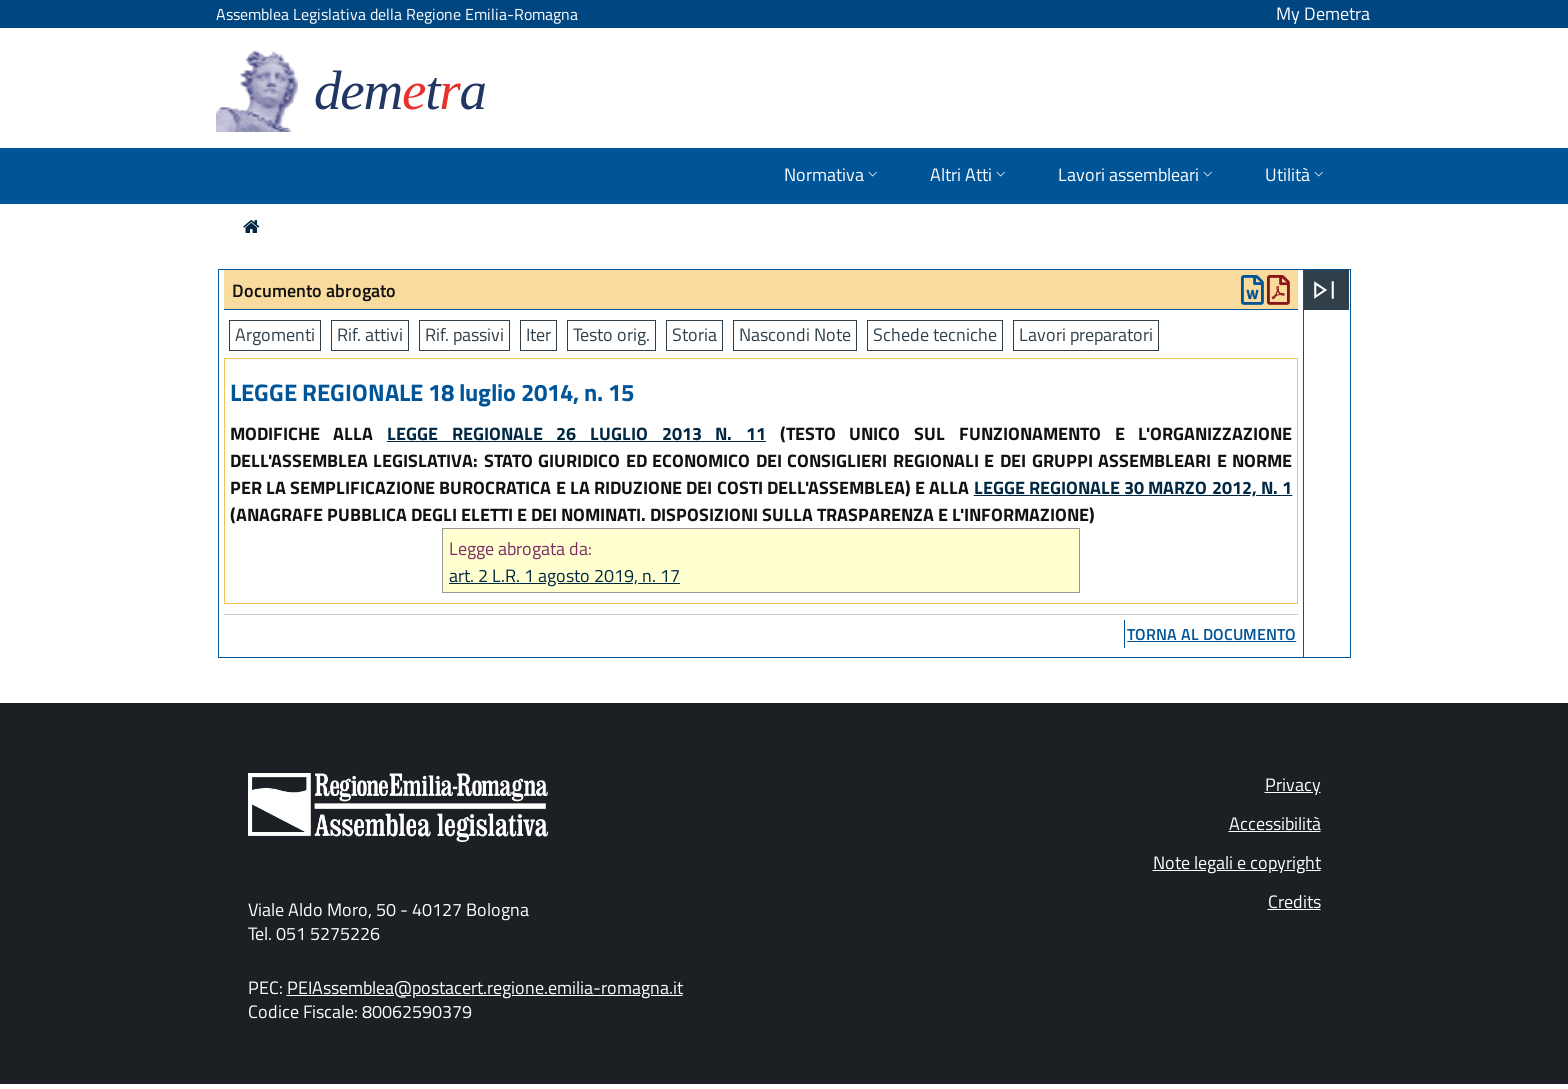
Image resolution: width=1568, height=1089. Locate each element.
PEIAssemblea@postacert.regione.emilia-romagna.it (485, 987)
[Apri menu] (1324, 290)
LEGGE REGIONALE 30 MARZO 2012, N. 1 (1133, 487)
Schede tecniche (935, 334)
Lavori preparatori (1086, 334)
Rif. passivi (464, 334)
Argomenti (275, 334)
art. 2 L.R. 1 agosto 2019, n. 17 (564, 575)
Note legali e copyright (1237, 862)
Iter (538, 334)
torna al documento (1211, 634)
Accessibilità (1275, 823)
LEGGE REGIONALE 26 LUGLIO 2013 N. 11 (576, 433)
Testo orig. (611, 334)
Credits (1294, 901)
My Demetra (1323, 13)
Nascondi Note (795, 334)
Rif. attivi (370, 334)
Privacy (1293, 784)
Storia (694, 334)
